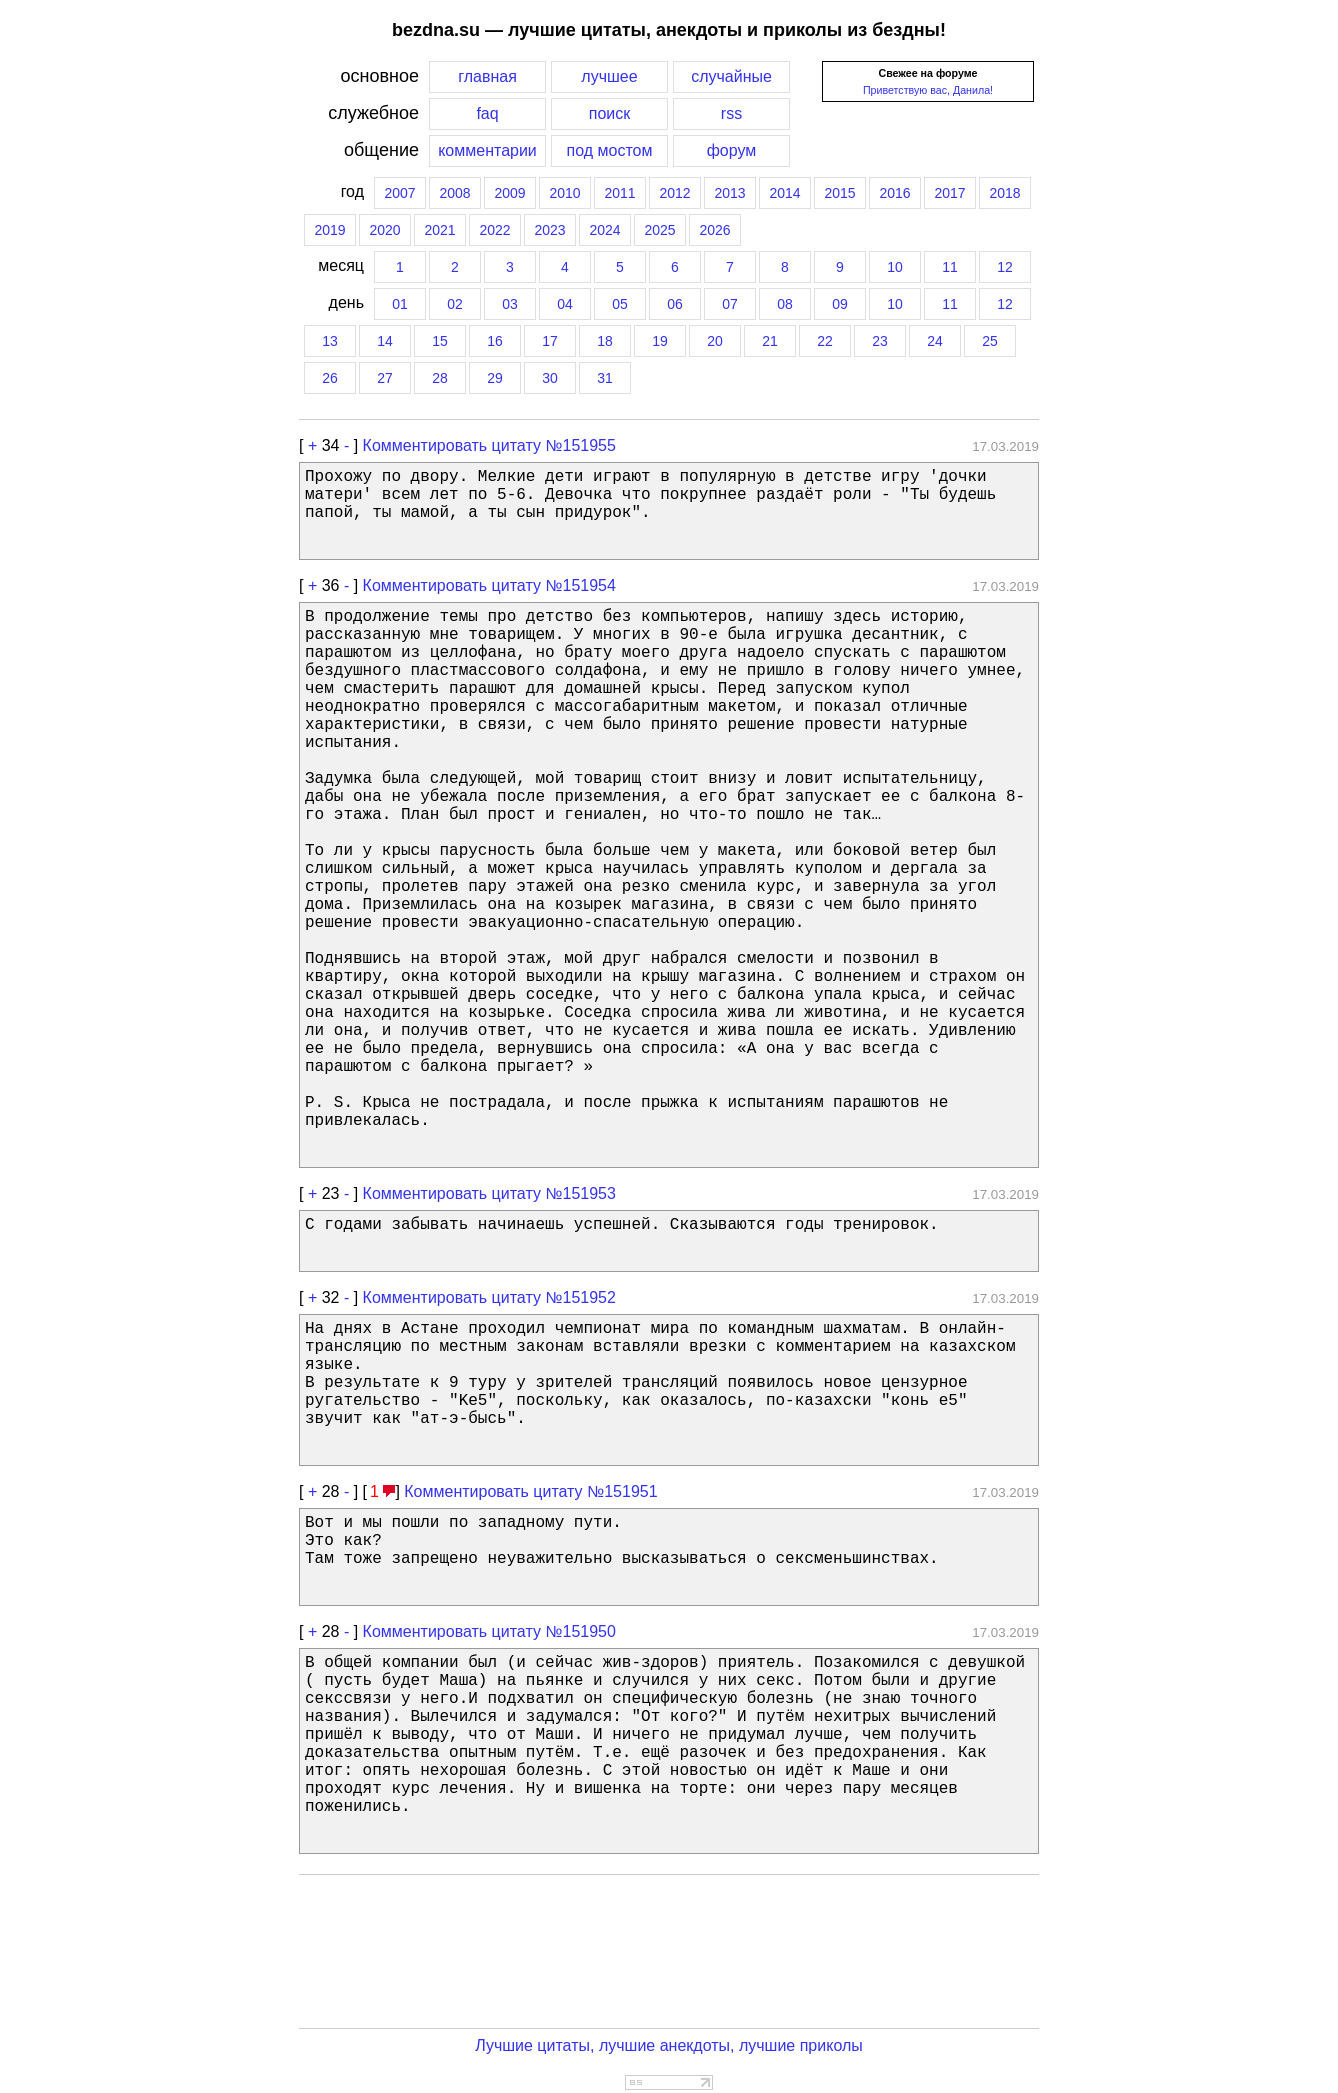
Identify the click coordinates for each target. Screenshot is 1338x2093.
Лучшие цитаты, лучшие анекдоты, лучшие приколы (669, 2045)
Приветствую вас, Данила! (928, 90)
